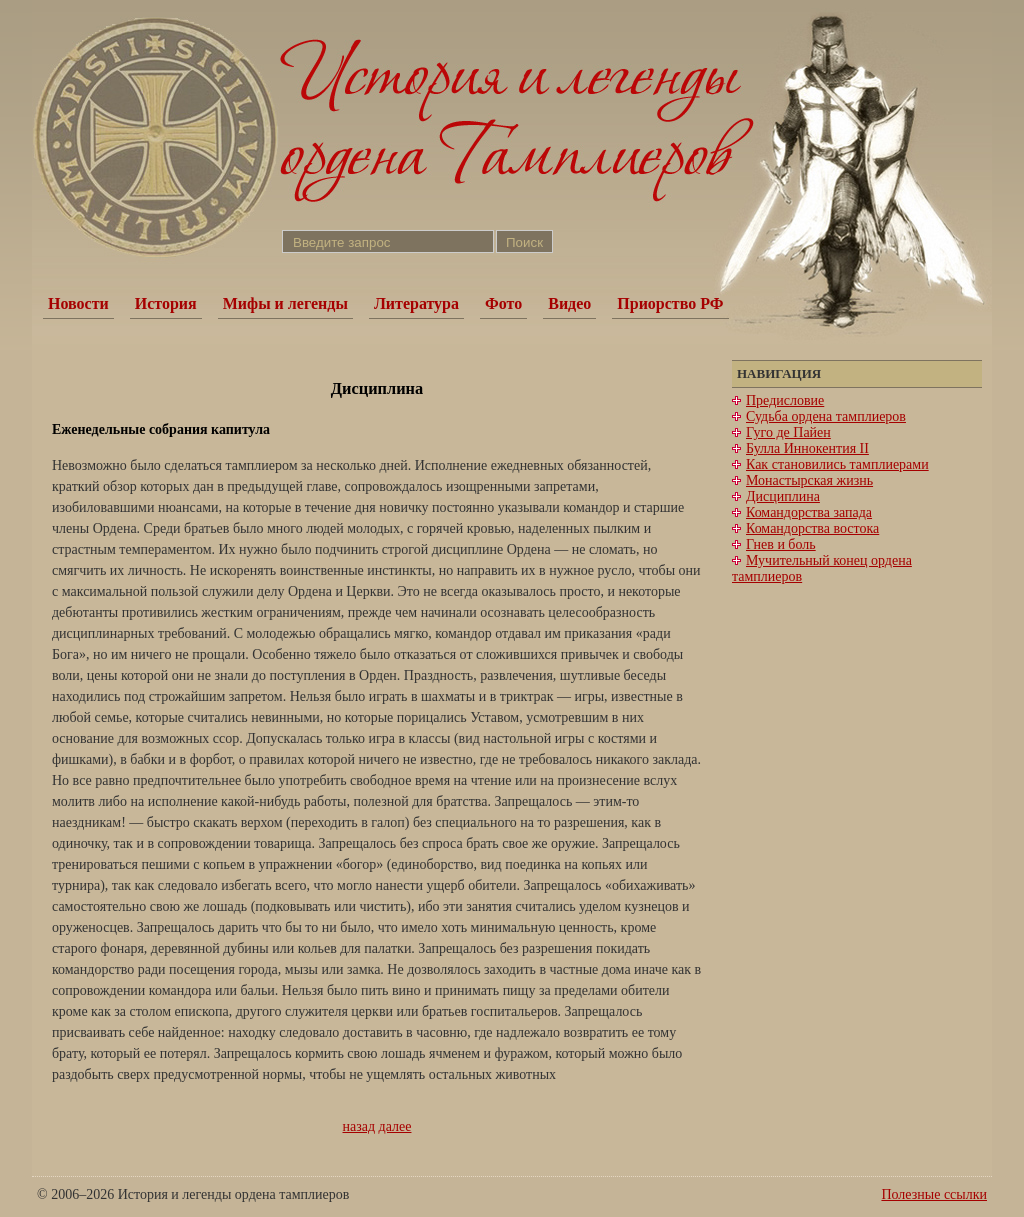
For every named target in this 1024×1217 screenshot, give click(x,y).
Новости (78, 303)
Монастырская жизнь (809, 480)
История (166, 303)
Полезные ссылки (934, 1194)
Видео (569, 303)
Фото (503, 303)
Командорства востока (812, 528)
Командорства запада (809, 512)
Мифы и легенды (285, 303)
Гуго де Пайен (788, 432)
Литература (416, 303)
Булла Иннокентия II (807, 448)
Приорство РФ (670, 303)
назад (359, 1126)
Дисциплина (783, 496)
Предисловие (785, 400)
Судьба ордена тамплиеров (826, 416)
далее (395, 1126)
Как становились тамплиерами (837, 464)
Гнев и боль (781, 544)
